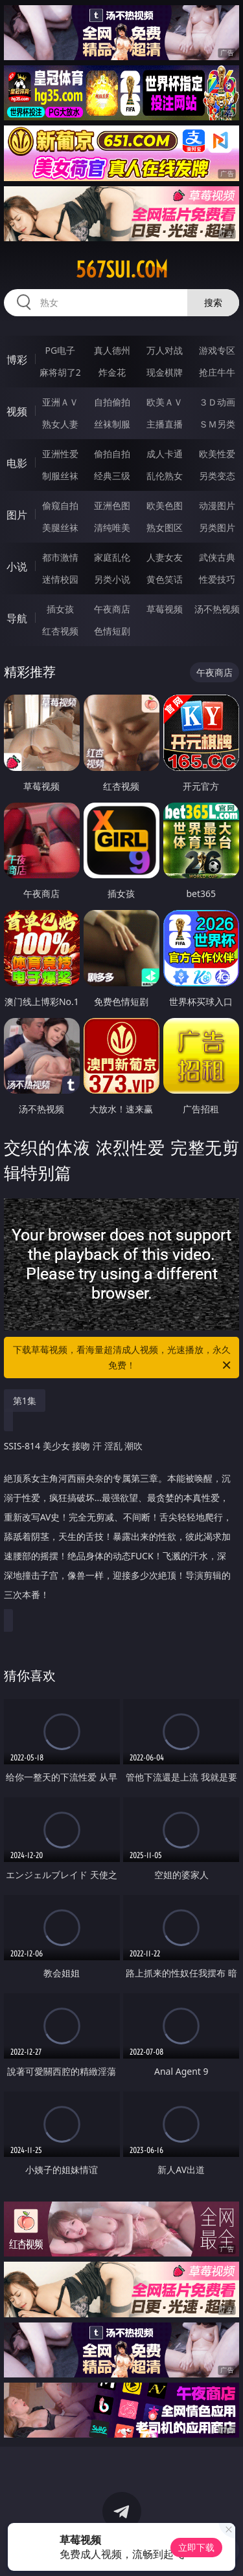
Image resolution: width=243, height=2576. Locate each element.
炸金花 (112, 372)
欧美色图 (164, 505)
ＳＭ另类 (217, 424)
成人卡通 (164, 454)
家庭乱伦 (112, 557)
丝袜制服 (112, 424)
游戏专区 (217, 350)
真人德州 (112, 350)
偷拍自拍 (112, 454)
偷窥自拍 (60, 505)
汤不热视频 (217, 609)
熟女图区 (164, 527)
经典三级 (112, 476)
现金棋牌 (164, 372)
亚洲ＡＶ (60, 402)
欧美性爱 (217, 454)
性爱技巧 (217, 579)
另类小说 (112, 579)
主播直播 (164, 424)
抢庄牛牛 (217, 372)
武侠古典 (217, 557)
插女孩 (60, 609)
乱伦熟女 (164, 476)
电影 (16, 463)
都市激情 (60, 557)
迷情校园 (60, 579)
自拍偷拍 (112, 402)
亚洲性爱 (60, 454)
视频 (16, 411)
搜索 (213, 302)
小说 (16, 566)
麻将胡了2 (60, 372)
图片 (16, 515)
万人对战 (164, 350)
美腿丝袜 (60, 527)
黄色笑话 (164, 579)
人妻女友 (164, 557)
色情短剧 (112, 631)
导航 (16, 618)
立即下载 (196, 2547)
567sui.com (122, 270)
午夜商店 (112, 609)
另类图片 (217, 527)
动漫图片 (217, 505)
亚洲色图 (112, 505)
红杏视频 (60, 631)
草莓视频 (164, 609)
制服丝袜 (60, 476)
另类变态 (217, 476)
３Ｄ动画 (217, 402)
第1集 (24, 1400)
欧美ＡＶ (164, 402)
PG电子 (60, 350)
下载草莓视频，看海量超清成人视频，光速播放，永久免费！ (123, 1358)
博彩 (16, 359)
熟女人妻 (60, 424)
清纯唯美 (112, 527)
